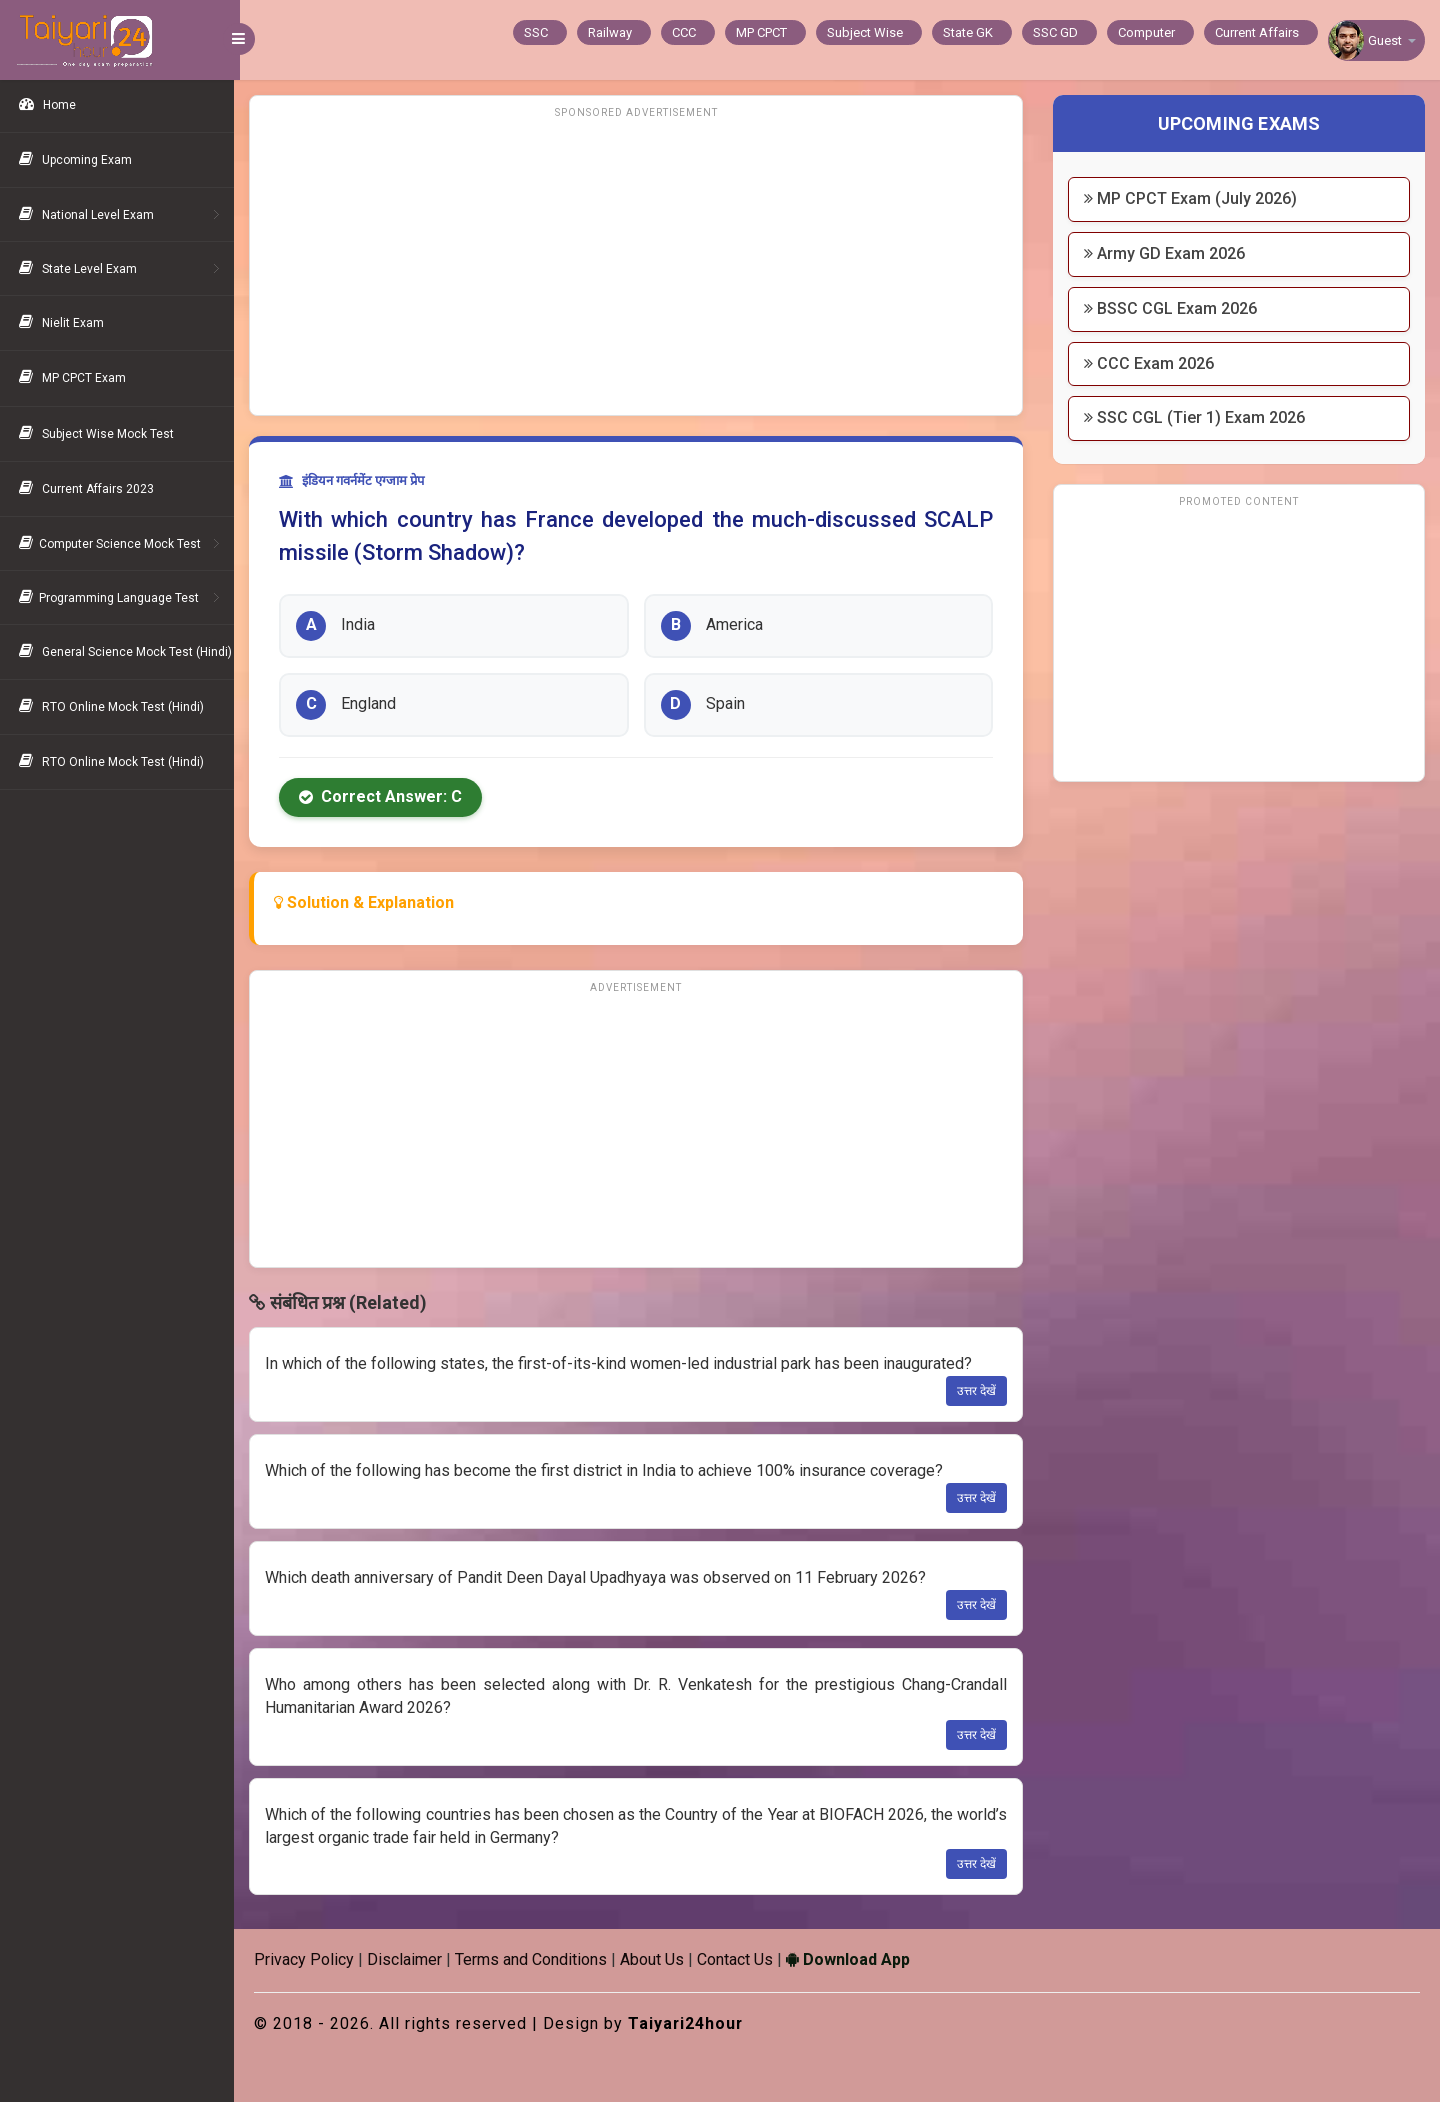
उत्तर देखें (978, 1391)
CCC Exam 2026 (1151, 363)
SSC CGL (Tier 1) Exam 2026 (1196, 417)
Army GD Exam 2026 (1166, 253)
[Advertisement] (640, 265)
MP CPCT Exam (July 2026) (1192, 198)
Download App (854, 1959)
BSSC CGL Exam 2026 (1172, 308)
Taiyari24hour (692, 2023)
